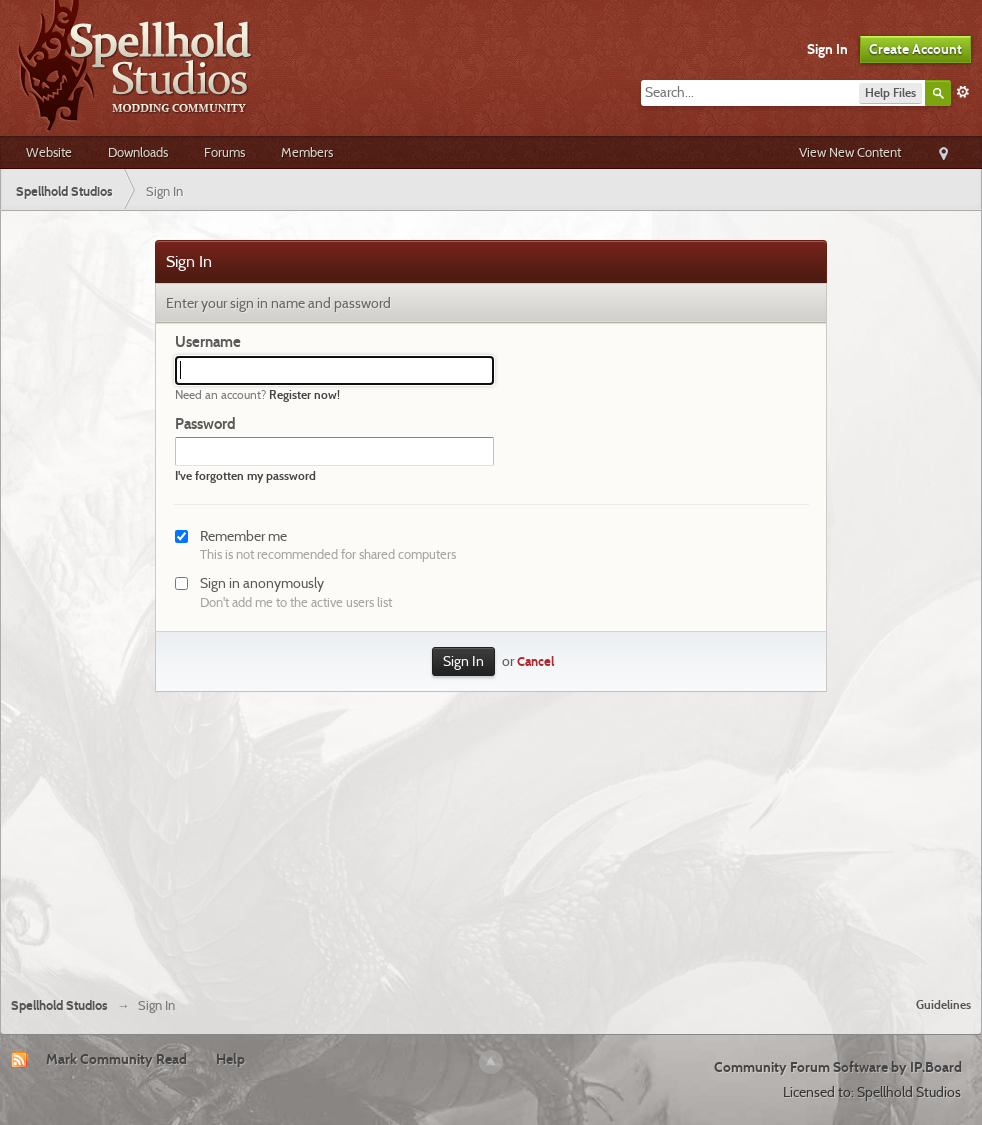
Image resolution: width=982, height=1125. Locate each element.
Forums (224, 152)
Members (307, 152)
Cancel (535, 661)
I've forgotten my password (245, 475)
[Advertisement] (491, 832)
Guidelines (943, 1004)
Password (205, 424)
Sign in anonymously (262, 583)
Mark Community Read (116, 1059)
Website (49, 152)
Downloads (138, 152)
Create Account (915, 49)
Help (230, 1059)
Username (208, 342)
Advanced (963, 92)
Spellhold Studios (59, 1005)
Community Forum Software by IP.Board (838, 1067)
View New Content (850, 152)
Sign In (827, 49)
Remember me (243, 536)
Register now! (304, 394)
